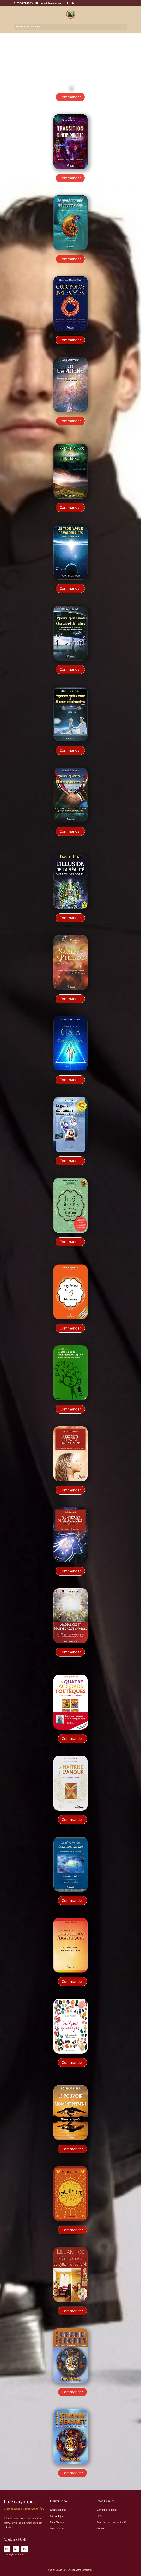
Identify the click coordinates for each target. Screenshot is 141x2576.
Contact (101, 2528)
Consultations (58, 2509)
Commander (70, 97)
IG (15, 2549)
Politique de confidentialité (111, 2522)
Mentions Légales (107, 2509)
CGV (99, 2516)
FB (7, 2549)
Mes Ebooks (57, 2522)
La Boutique (57, 2516)
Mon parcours (58, 2528)
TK (24, 2549)
